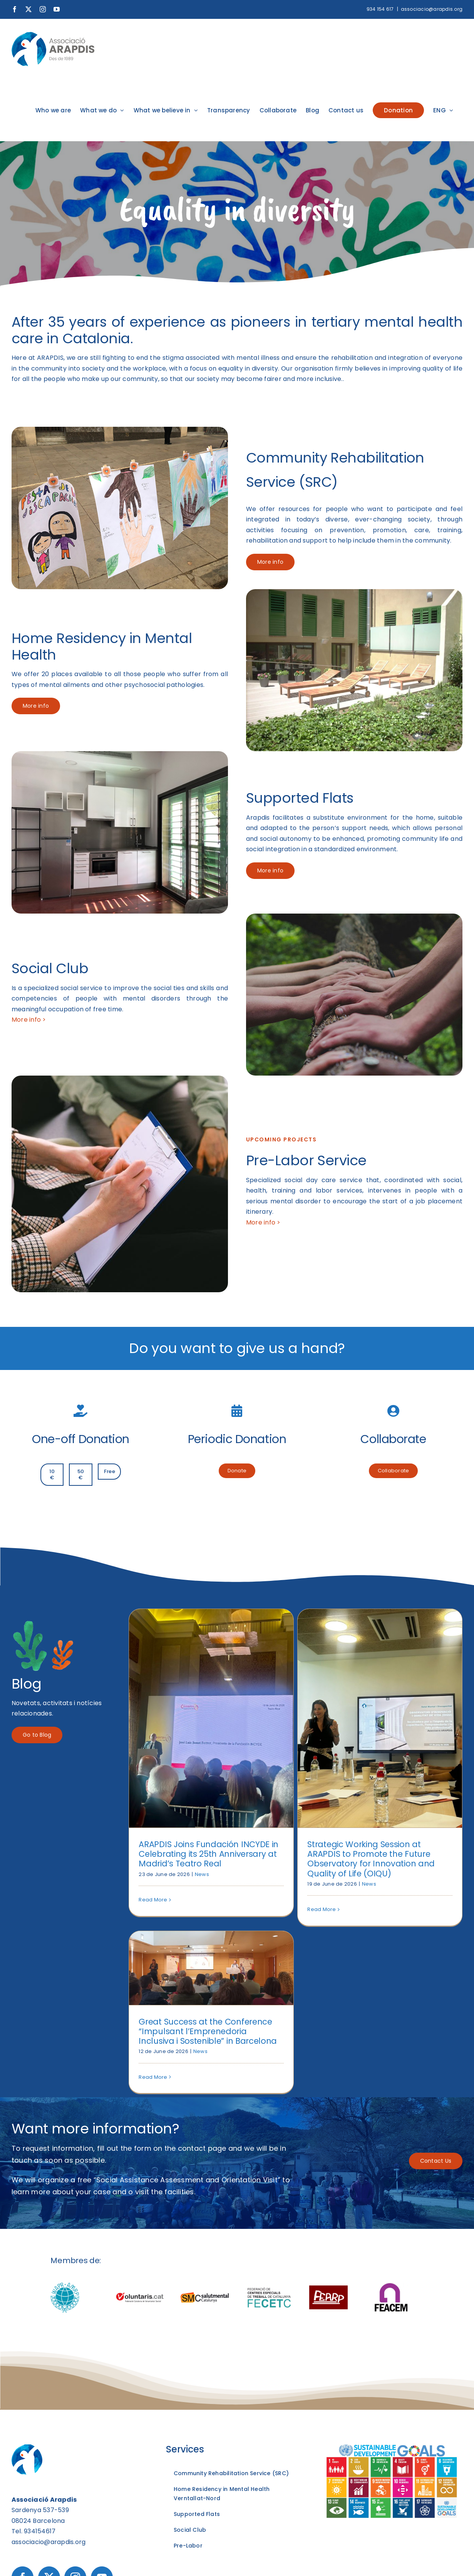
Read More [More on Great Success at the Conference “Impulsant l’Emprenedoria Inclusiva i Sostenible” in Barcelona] (377, 1755)
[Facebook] (22, 2376)
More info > (29, 1019)
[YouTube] (102, 2376)
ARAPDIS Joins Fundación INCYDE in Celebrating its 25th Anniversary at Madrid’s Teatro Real (208, 1854)
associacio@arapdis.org (431, 9)
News (202, 1874)
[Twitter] (49, 2376)
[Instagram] (75, 2376)
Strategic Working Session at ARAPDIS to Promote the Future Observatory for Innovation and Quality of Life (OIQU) (315, 1859)
